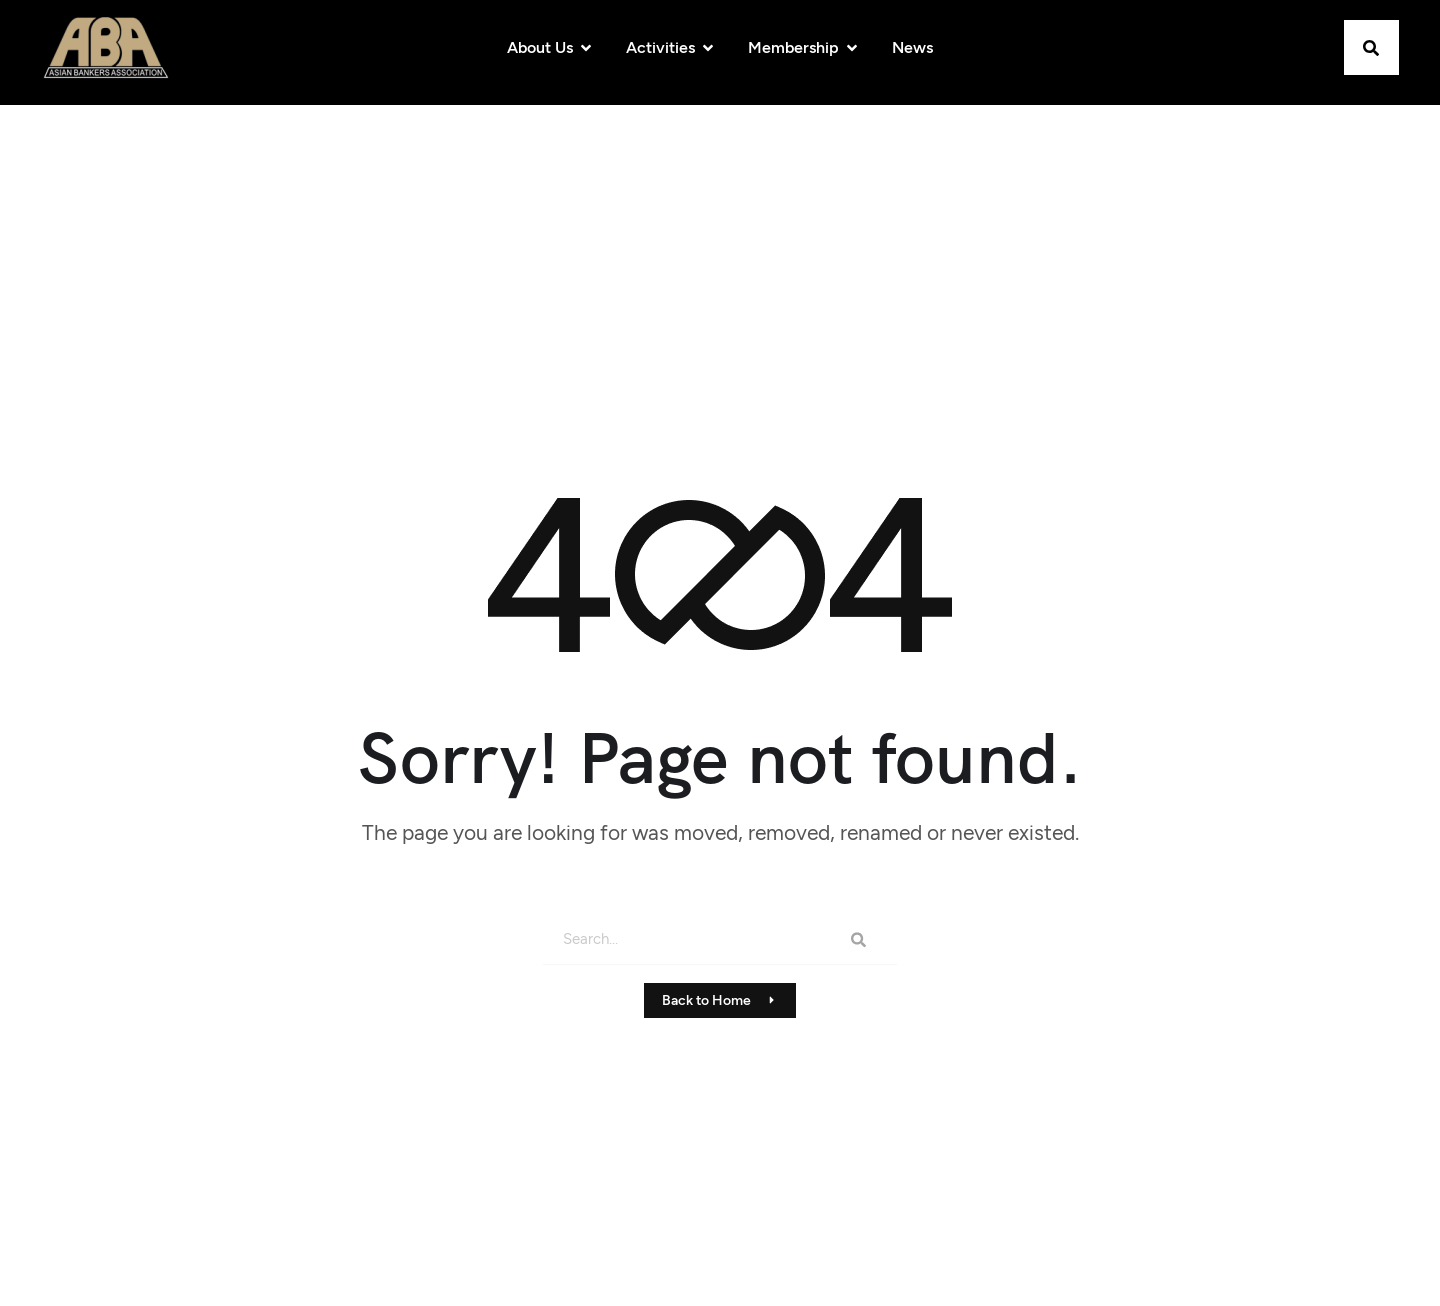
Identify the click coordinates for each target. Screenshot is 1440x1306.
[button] (1371, 47)
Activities (671, 47)
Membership (804, 47)
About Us (550, 47)
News (912, 47)
